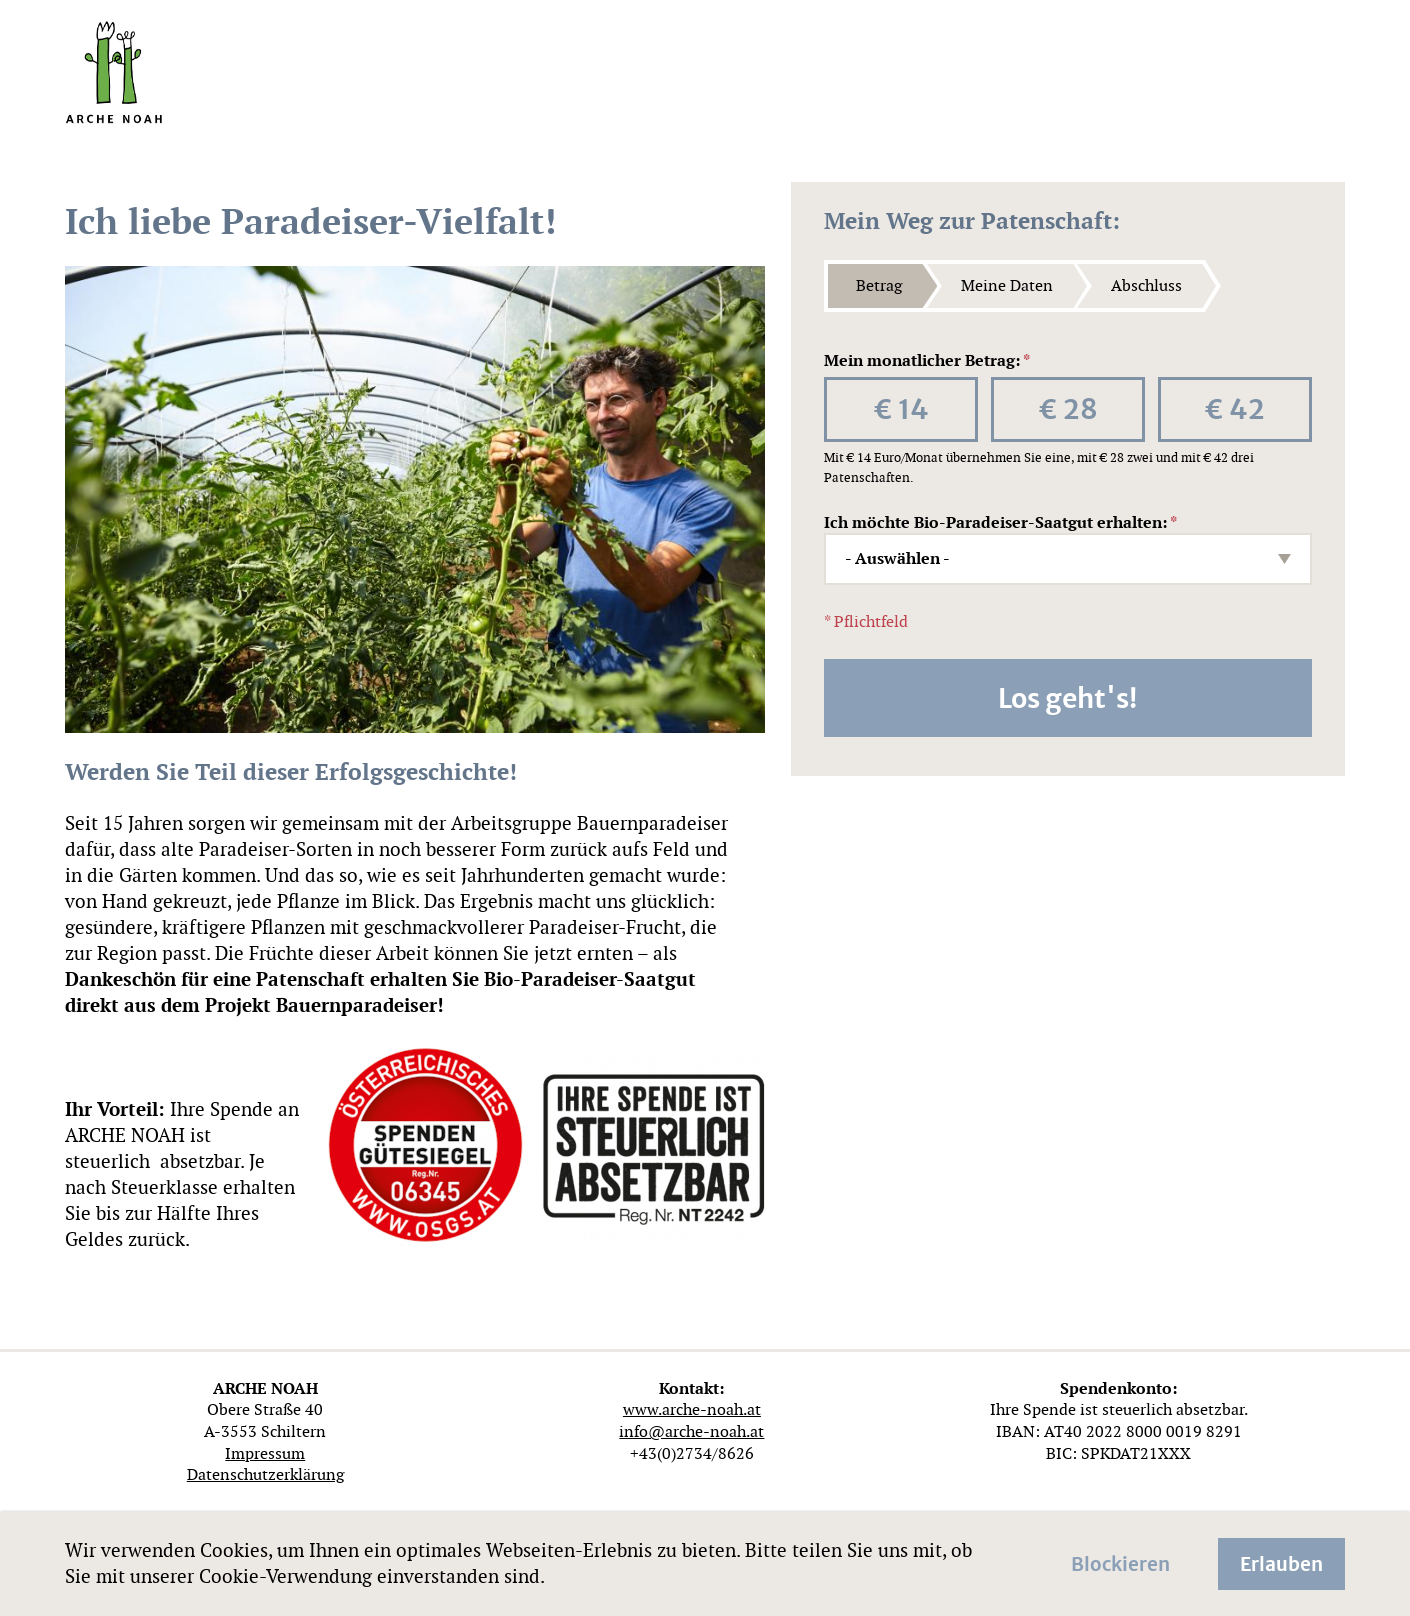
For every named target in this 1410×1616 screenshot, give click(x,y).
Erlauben (1281, 1562)
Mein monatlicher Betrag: (927, 361)
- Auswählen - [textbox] (897, 559)
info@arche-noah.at (691, 1431)
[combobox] (1068, 559)
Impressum (265, 1453)
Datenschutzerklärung (265, 1474)
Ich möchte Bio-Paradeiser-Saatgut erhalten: (1000, 523)
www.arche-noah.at (692, 1409)
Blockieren (1120, 1562)
